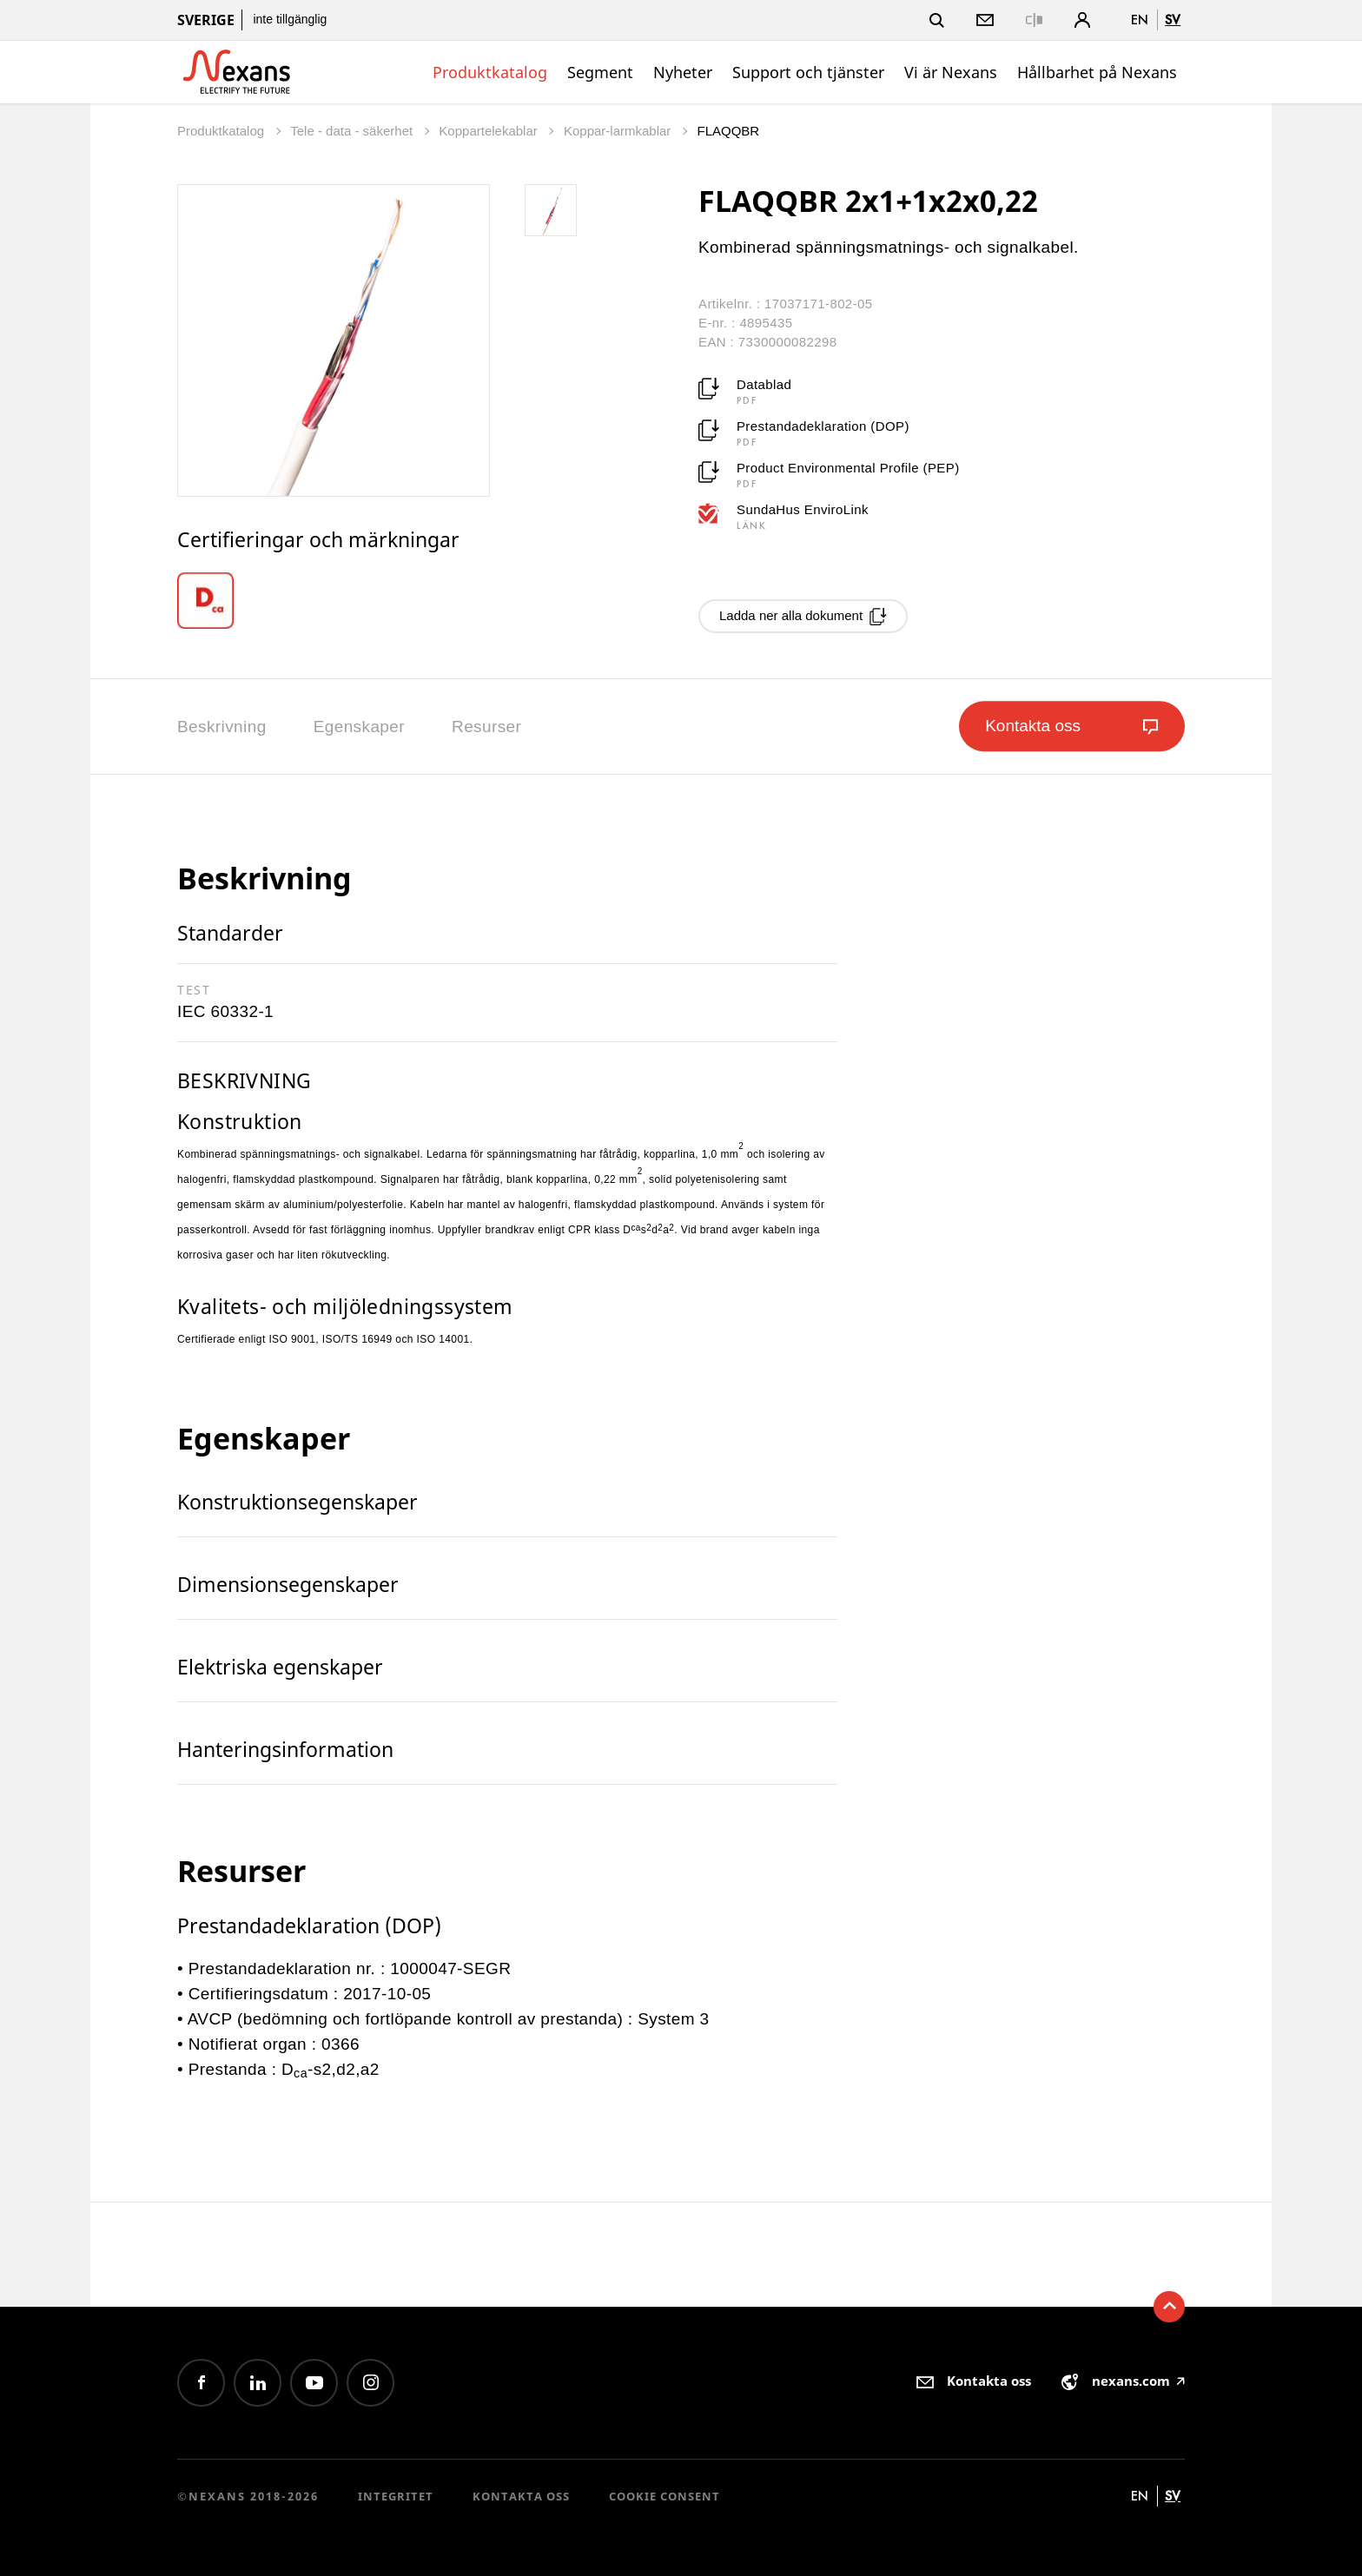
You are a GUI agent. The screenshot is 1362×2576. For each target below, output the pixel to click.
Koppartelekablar (490, 130)
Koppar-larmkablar (619, 130)
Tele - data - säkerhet (353, 130)
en (1139, 19)
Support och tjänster (808, 72)
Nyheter (682, 72)
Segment (600, 72)
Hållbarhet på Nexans (1097, 72)
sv (1172, 19)
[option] (218, 600)
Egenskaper (359, 726)
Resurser (486, 726)
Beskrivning (222, 726)
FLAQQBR (729, 130)
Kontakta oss (521, 2496)
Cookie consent (664, 2496)
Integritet (395, 2496)
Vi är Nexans (950, 72)
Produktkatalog (490, 72)
